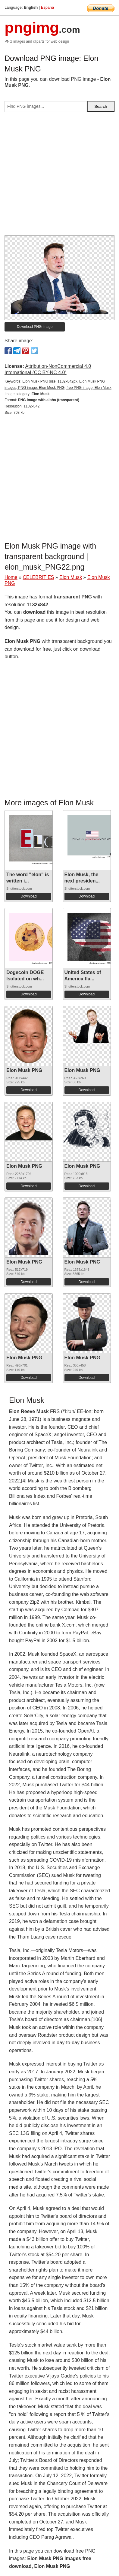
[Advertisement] (59, 176)
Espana (47, 7)
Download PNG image (35, 327)
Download (28, 896)
